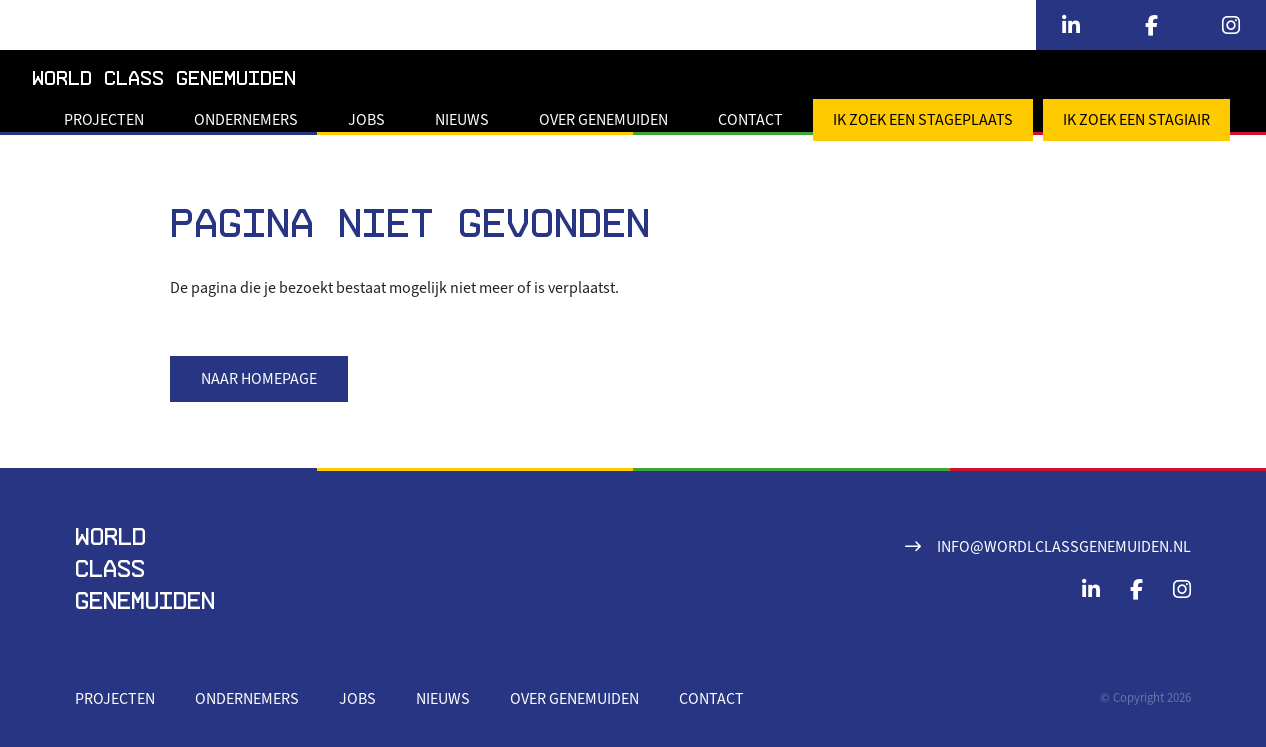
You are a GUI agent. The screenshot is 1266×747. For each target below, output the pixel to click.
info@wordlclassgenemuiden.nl (1064, 547)
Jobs (366, 120)
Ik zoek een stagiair (1136, 120)
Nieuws (462, 120)
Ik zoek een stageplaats (923, 120)
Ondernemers (246, 120)
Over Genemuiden (603, 120)
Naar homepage (259, 379)
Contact (750, 120)
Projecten (104, 120)
